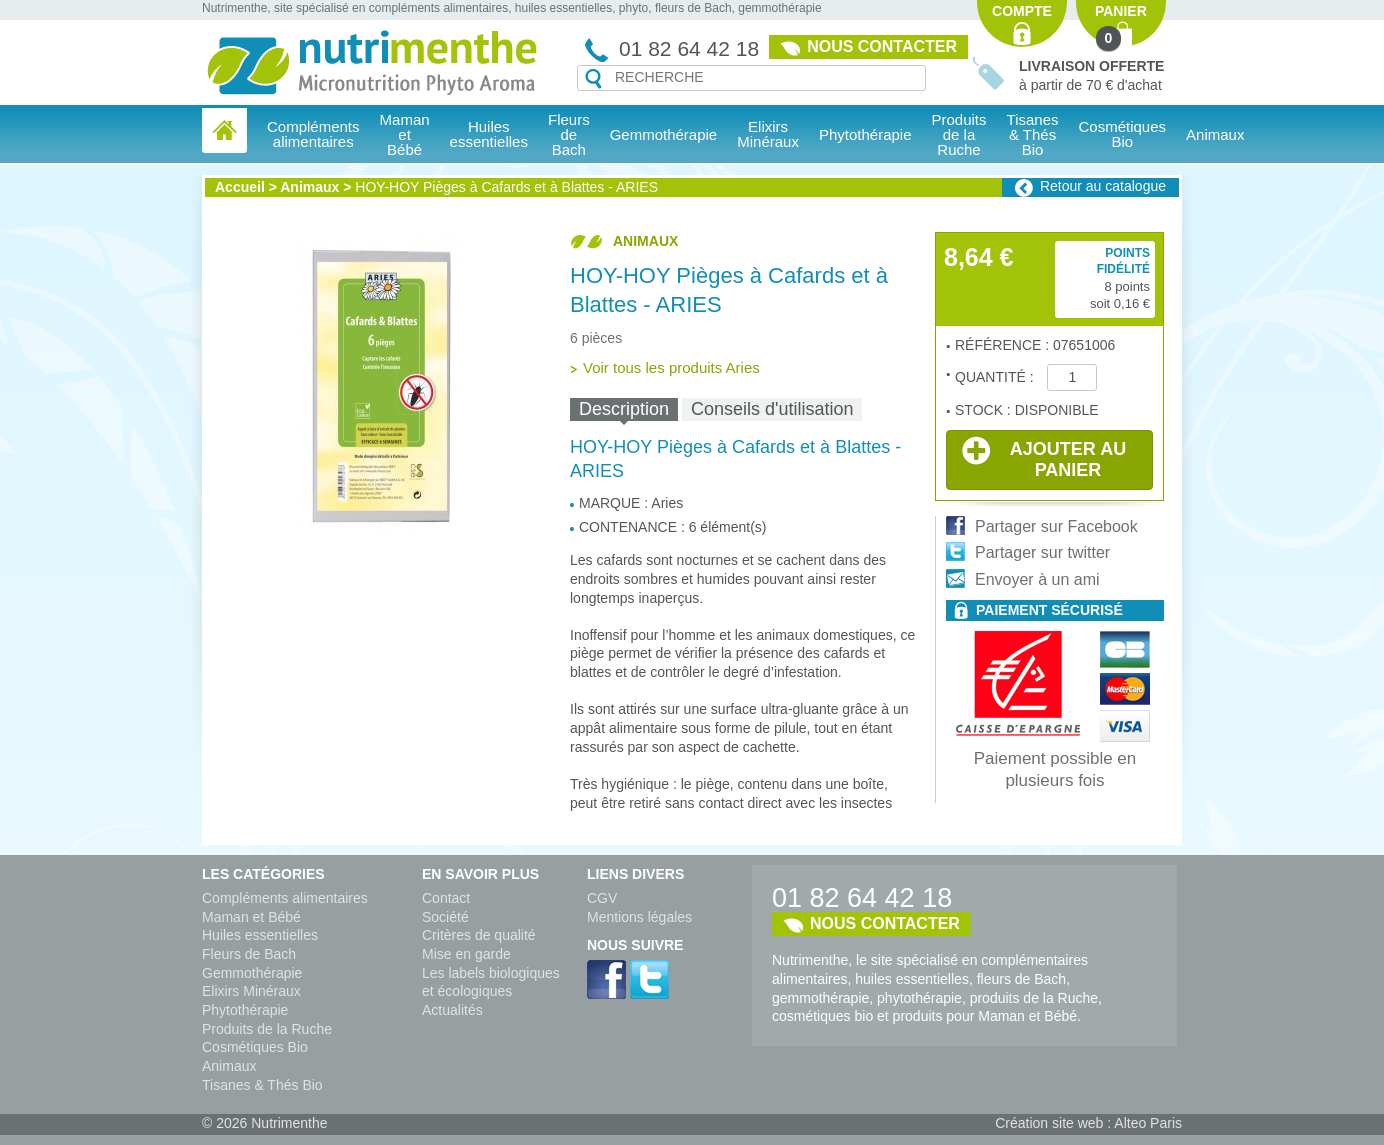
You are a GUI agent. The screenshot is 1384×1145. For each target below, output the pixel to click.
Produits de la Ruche (959, 134)
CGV (602, 898)
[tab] (624, 409)
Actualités (452, 1010)
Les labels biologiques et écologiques (491, 982)
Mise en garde (466, 954)
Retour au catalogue (1103, 186)
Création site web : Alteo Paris (1088, 1123)
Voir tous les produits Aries (671, 367)
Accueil (240, 187)
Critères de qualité (479, 935)
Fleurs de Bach (249, 954)
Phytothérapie (245, 1010)
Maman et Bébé (251, 917)
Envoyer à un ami (1037, 579)
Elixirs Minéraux (768, 134)
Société (445, 917)
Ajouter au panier (1044, 458)
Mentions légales (639, 917)
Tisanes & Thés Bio (262, 1085)
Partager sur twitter (1042, 552)
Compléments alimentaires (285, 898)
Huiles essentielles (260, 935)
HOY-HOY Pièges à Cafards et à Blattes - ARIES (506, 187)
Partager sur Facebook (1056, 526)
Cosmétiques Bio (255, 1047)
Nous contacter (882, 46)
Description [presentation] (624, 409)
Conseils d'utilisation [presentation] (772, 409)
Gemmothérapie (252, 973)
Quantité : (996, 377)
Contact (446, 898)
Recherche (593, 79)
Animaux (1215, 134)
